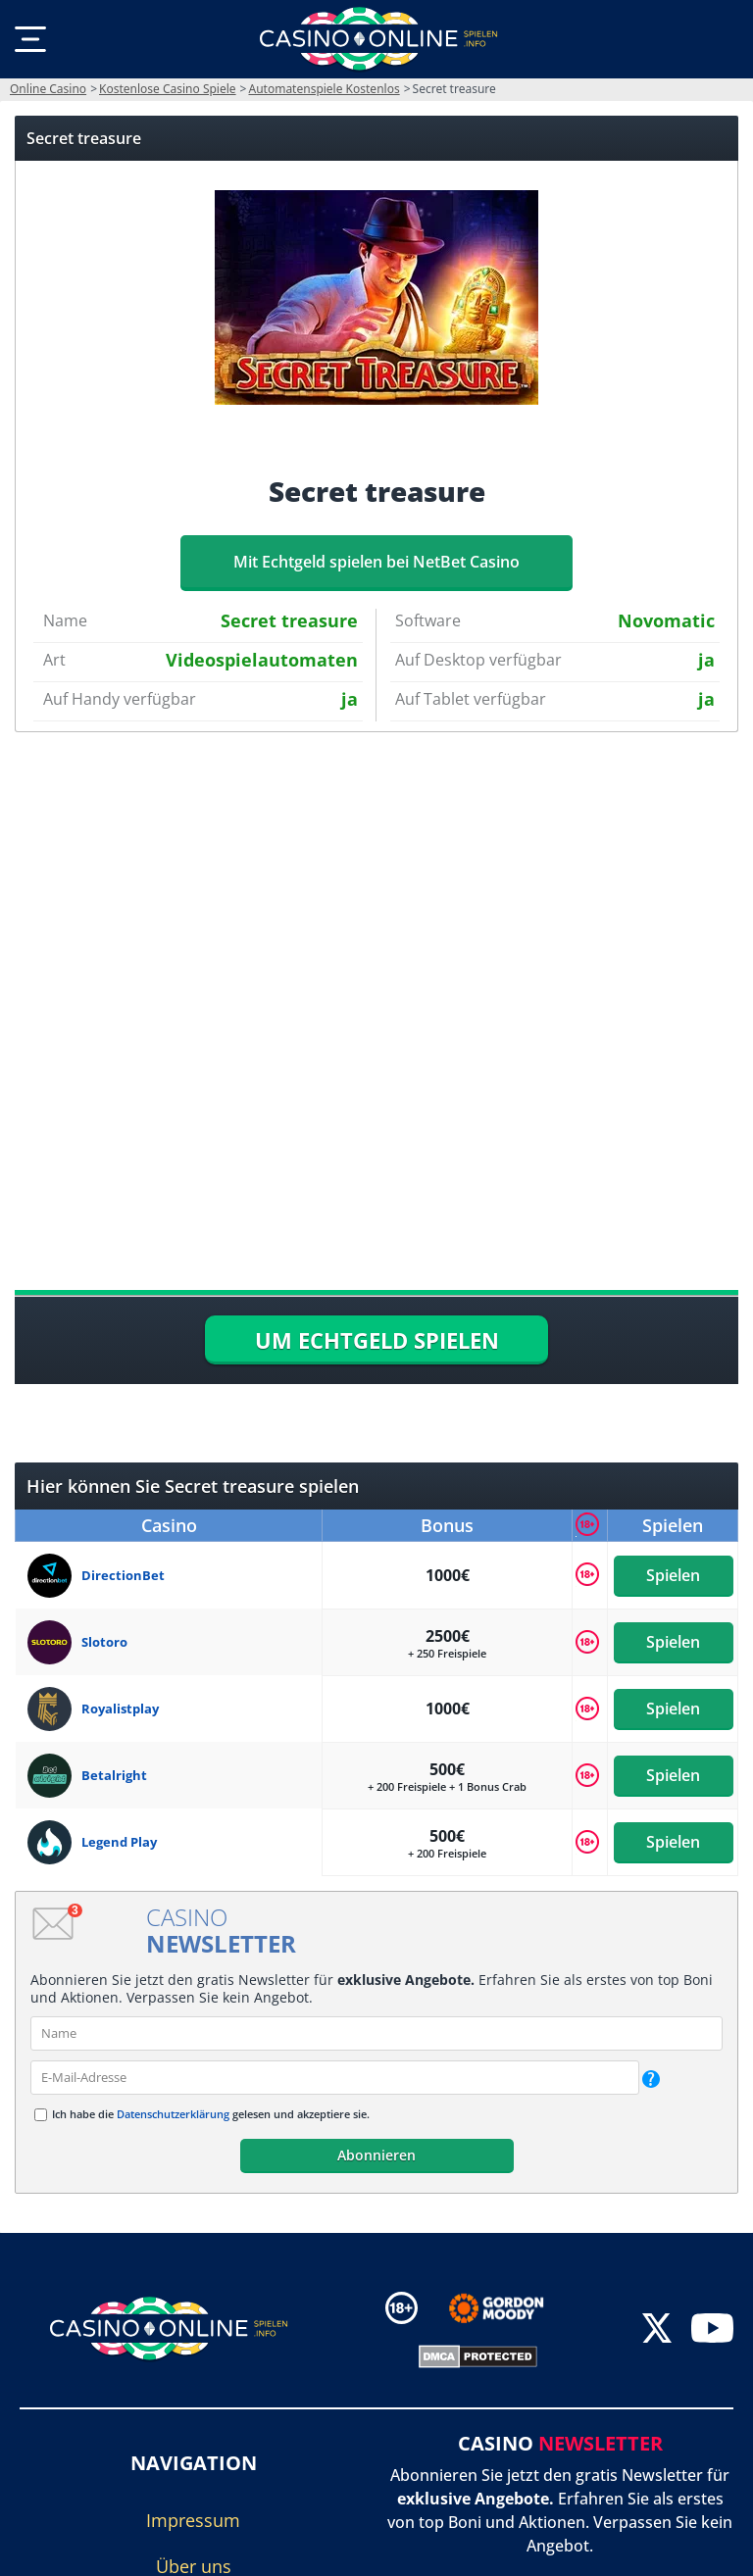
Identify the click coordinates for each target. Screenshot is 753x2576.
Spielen (673, 1575)
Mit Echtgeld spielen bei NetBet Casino (376, 561)
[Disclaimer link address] (510, 2308)
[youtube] (712, 2329)
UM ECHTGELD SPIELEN (377, 1340)
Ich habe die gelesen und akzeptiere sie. (211, 2113)
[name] (376, 2033)
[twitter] (657, 2329)
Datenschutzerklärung (173, 2113)
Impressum (193, 2520)
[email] (334, 2077)
